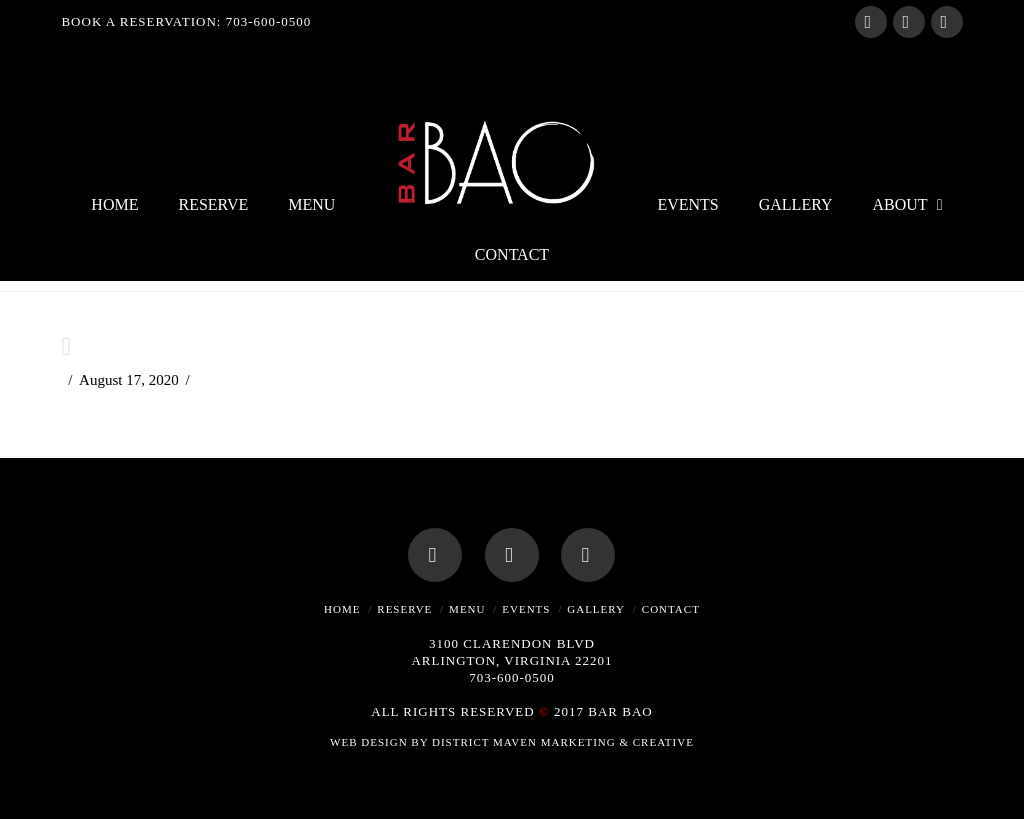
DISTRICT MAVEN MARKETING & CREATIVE (563, 742)
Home (342, 609)
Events (526, 609)
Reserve (404, 609)
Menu (467, 609)
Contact (671, 609)
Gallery (596, 609)
